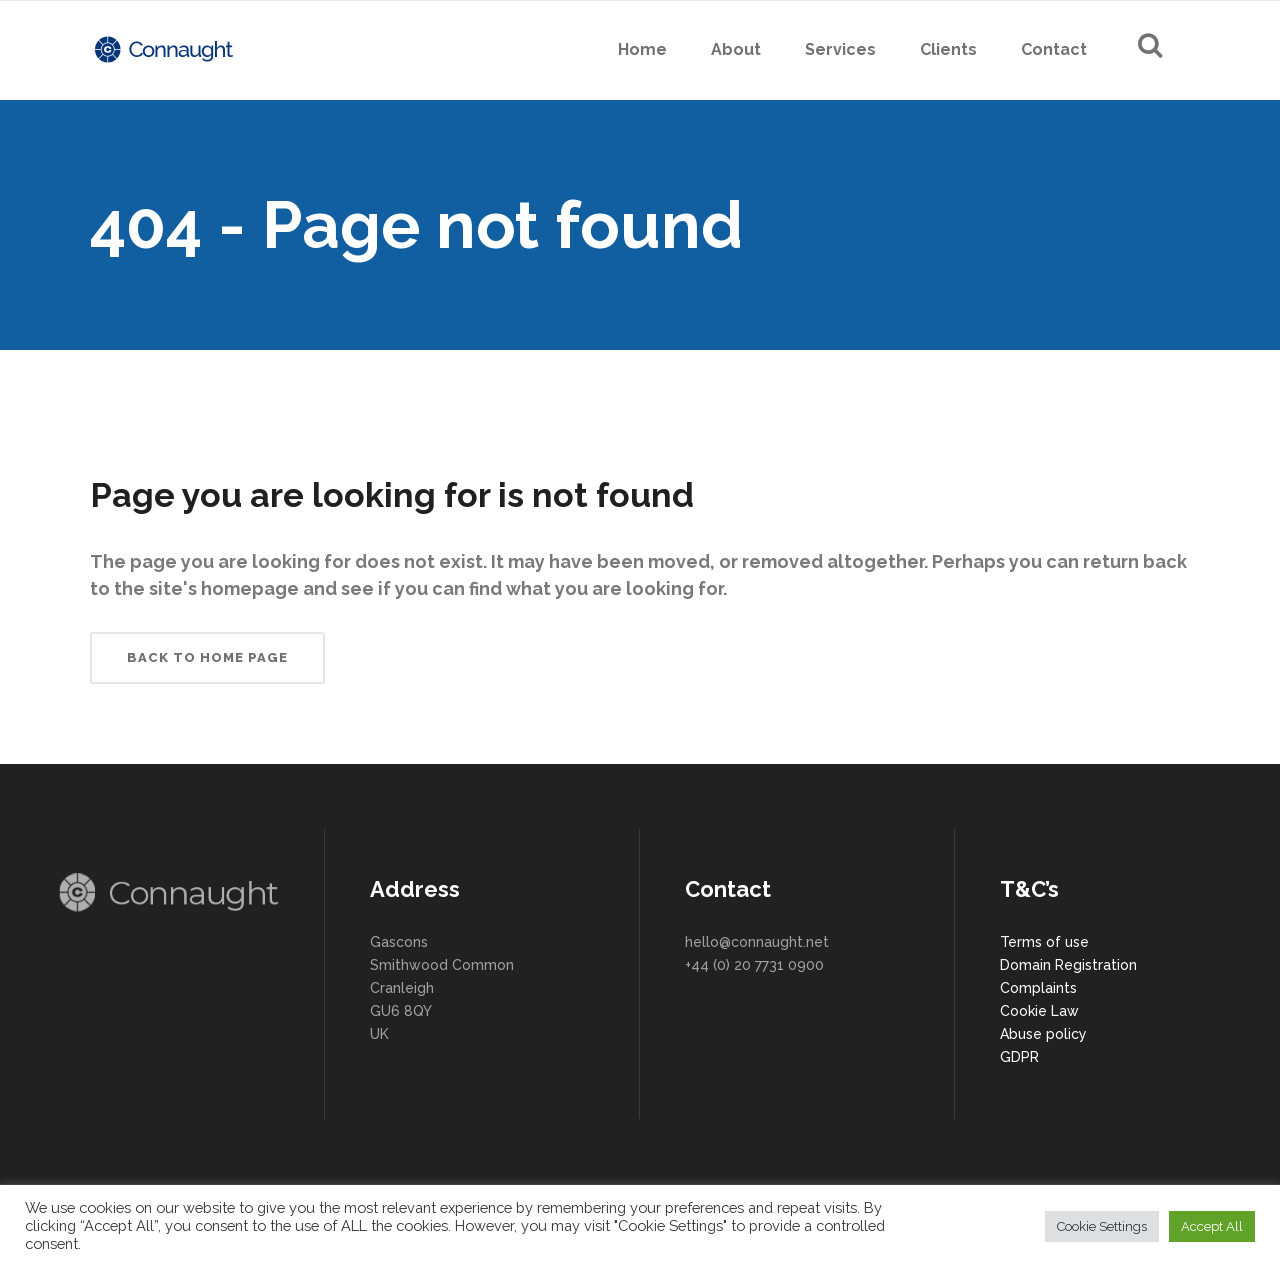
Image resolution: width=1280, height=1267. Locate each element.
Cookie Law (1039, 1011)
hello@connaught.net (757, 942)
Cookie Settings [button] (1102, 1226)
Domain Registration (1068, 965)
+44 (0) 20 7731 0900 (754, 965)
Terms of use (1044, 942)
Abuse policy (1043, 1034)
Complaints (1038, 988)
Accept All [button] (1212, 1226)
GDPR (1019, 1057)
